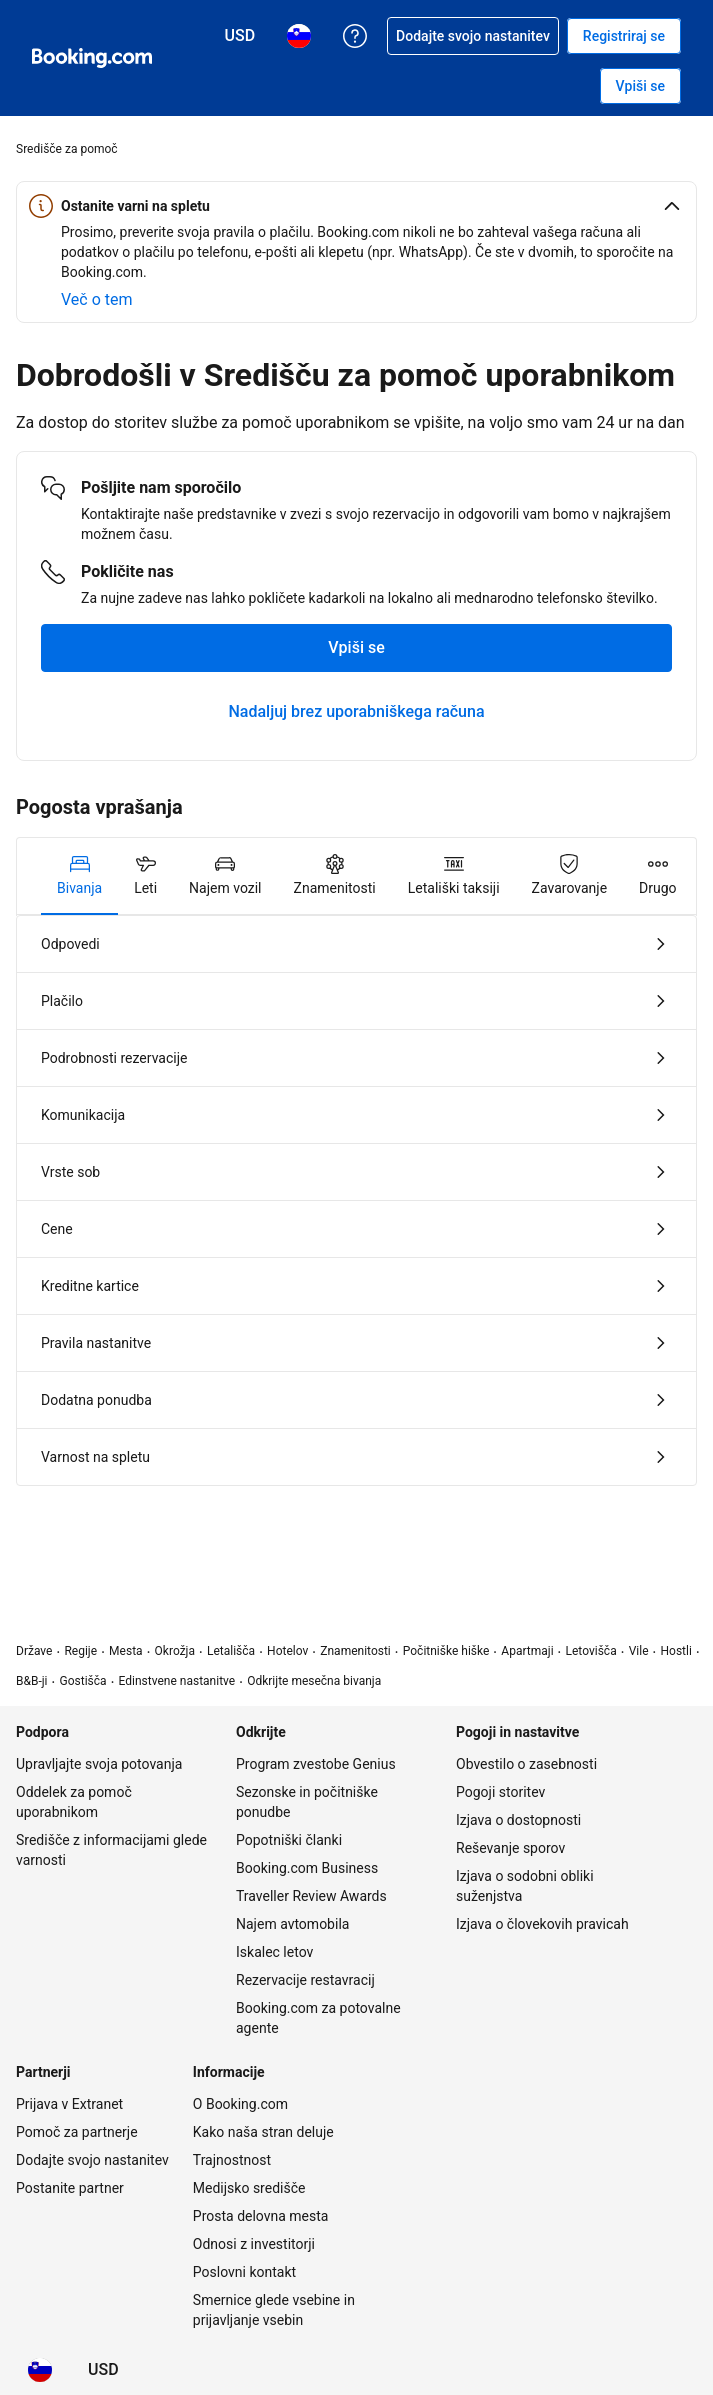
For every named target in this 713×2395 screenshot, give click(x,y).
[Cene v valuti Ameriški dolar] (103, 2370)
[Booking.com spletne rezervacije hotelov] (92, 58)
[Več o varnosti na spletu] (97, 300)
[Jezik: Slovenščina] (40, 2370)
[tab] (79, 876)
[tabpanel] (356, 1200)
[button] (356, 206)
